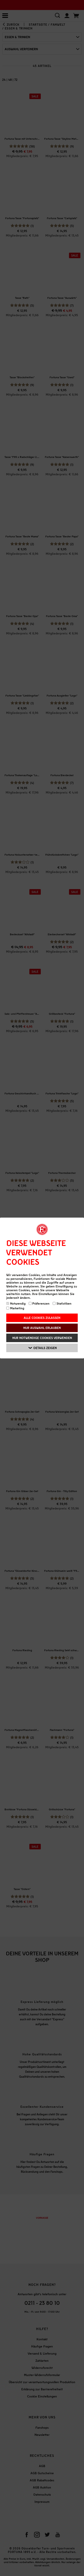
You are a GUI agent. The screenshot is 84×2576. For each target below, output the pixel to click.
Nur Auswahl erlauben (42, 1328)
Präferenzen (39, 1303)
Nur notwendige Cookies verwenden (42, 1338)
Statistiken (62, 1303)
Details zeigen (43, 1348)
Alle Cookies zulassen (42, 1318)
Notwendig (16, 1303)
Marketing (15, 1308)
